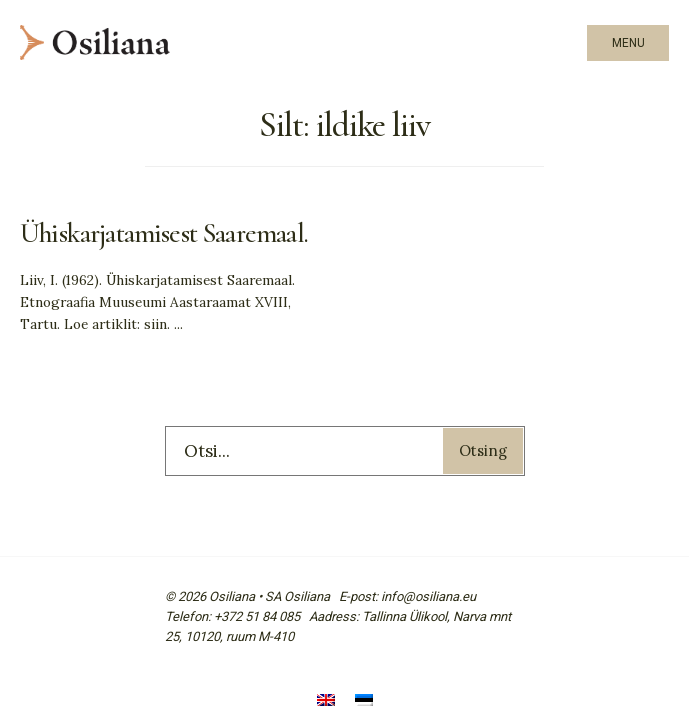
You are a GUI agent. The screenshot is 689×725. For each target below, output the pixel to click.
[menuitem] (326, 702)
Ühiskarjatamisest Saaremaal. (164, 233)
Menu (628, 43)
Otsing (483, 450)
